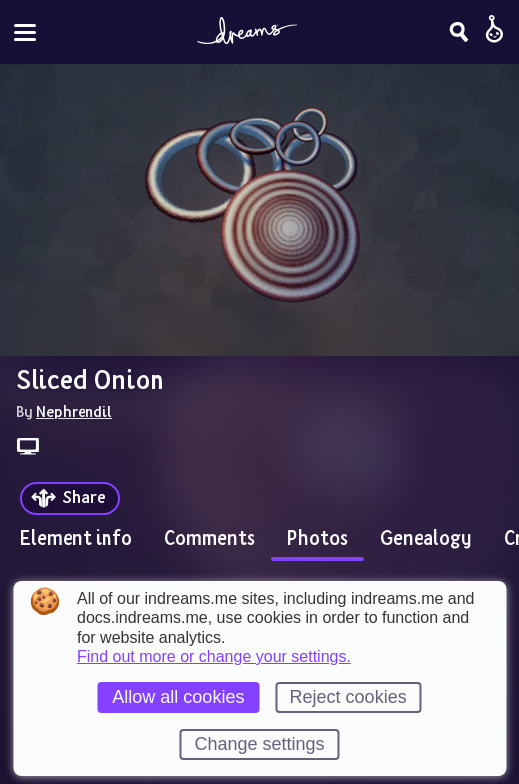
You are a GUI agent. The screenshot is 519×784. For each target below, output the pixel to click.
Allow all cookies (178, 697)
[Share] (70, 498)
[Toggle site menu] (25, 32)
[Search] (459, 32)
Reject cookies (348, 697)
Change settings (259, 744)
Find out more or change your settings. (214, 657)
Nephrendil (74, 411)
